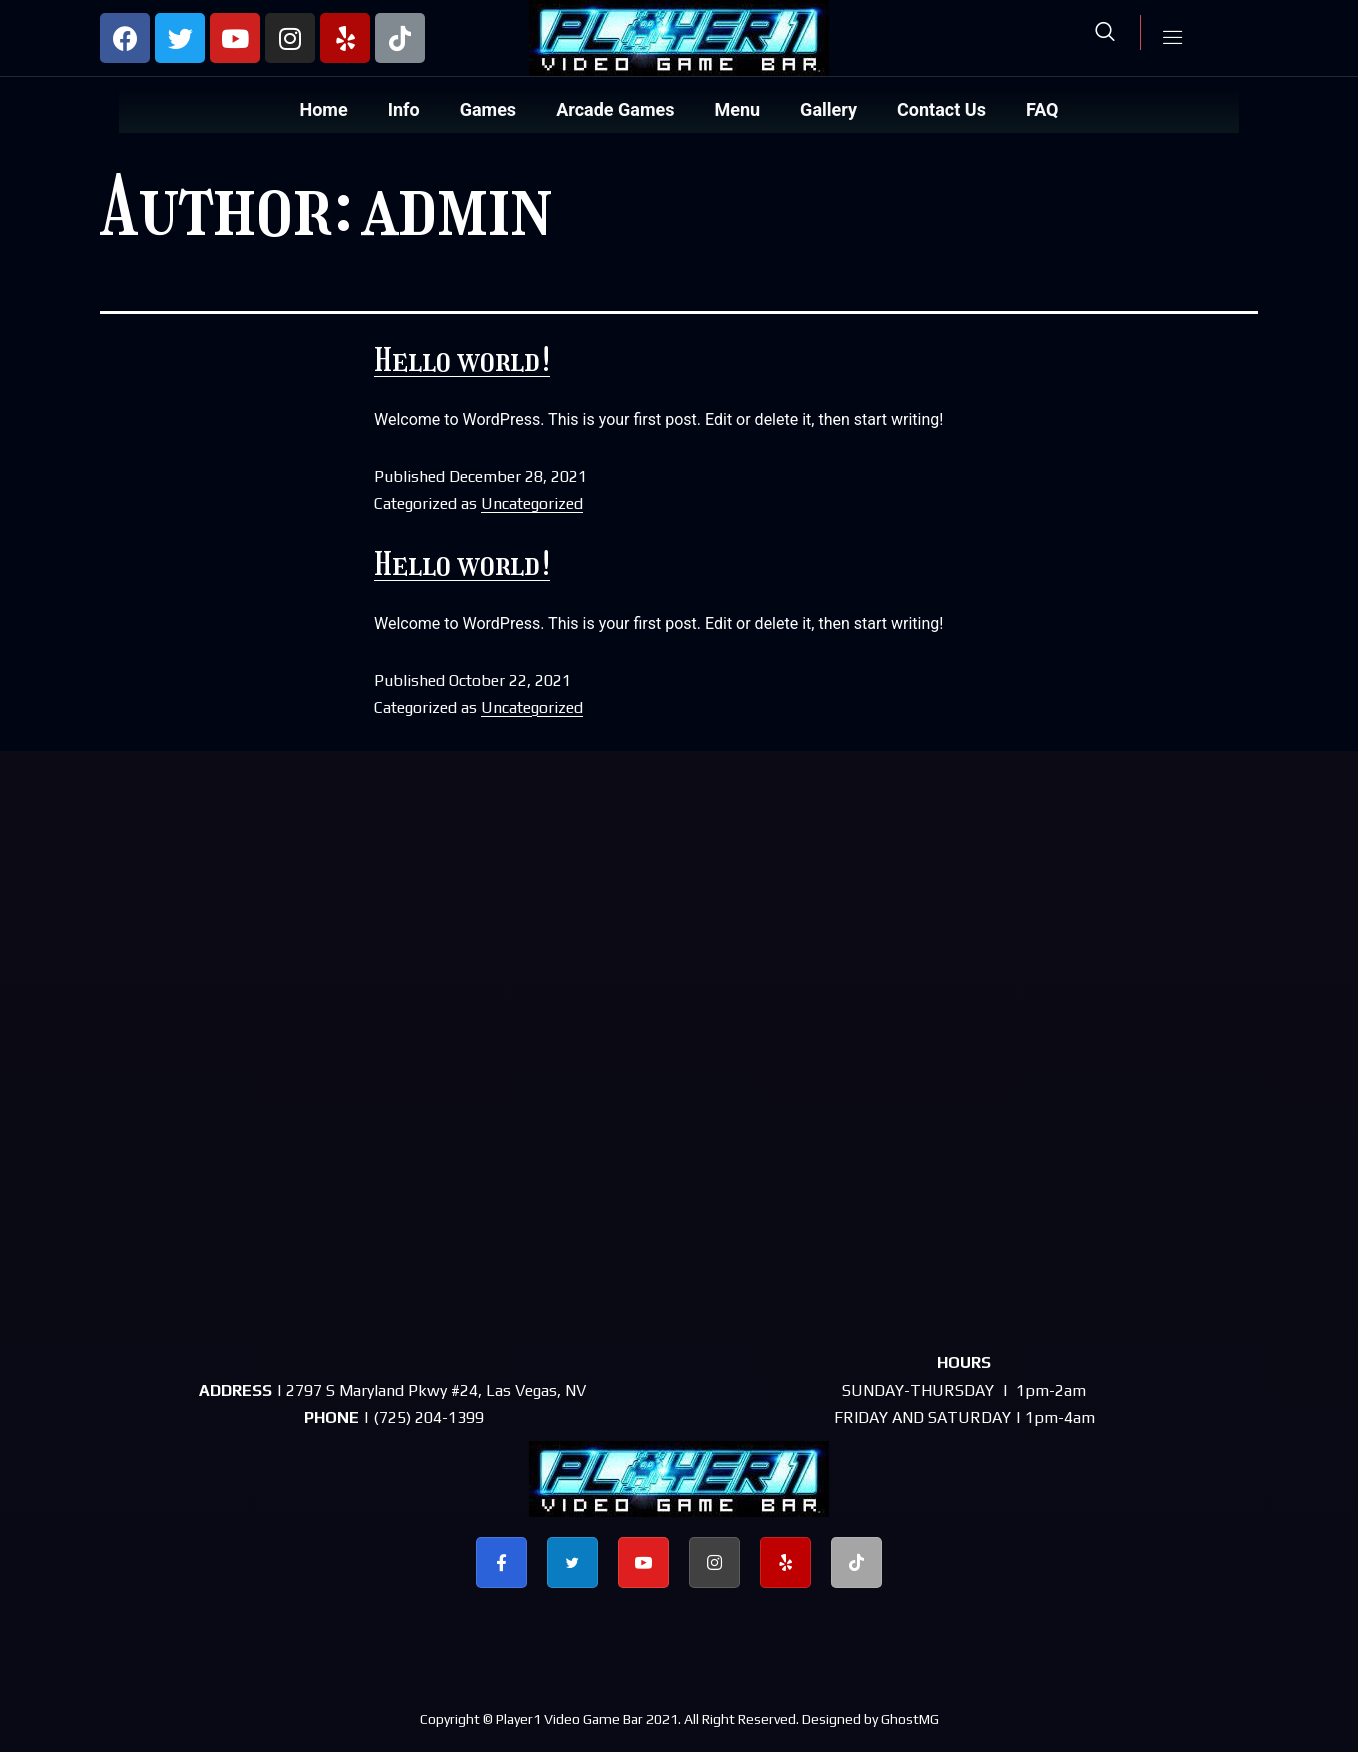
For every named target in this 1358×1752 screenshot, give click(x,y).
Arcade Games (615, 109)
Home (324, 109)
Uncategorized (532, 503)
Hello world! (462, 360)
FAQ (1042, 109)
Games (488, 109)
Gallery (828, 109)
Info (404, 109)
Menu (737, 109)
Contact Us (941, 109)
